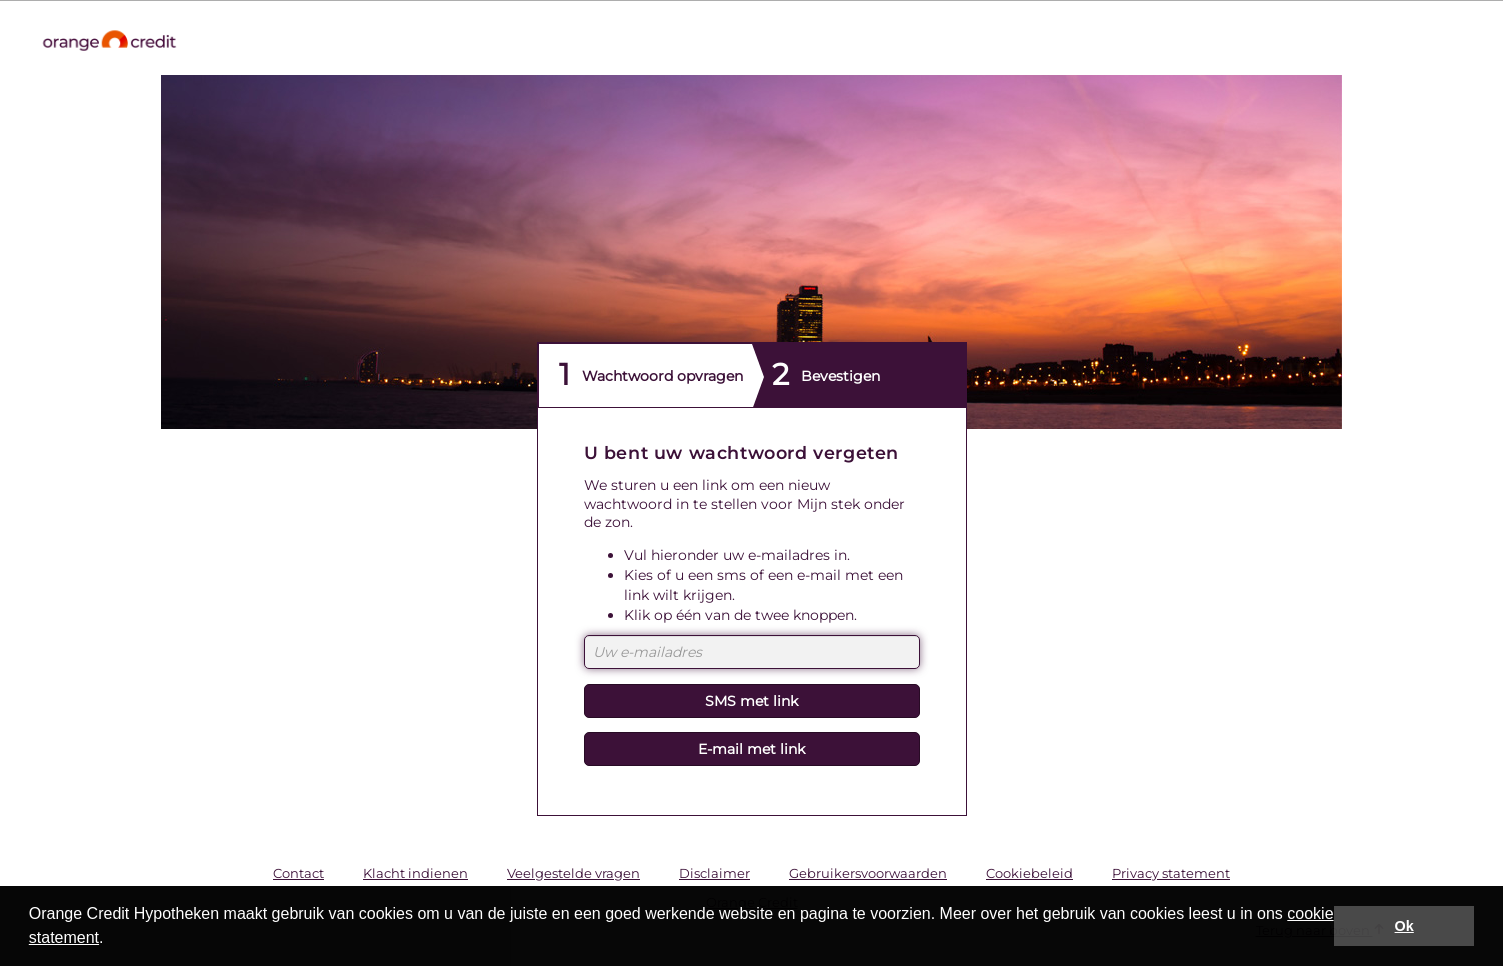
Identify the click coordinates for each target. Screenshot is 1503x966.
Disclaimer (714, 873)
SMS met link (751, 701)
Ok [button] (1404, 926)
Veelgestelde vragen (573, 873)
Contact (298, 873)
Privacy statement (1171, 873)
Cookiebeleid (1029, 873)
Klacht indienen (415, 873)
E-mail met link (751, 749)
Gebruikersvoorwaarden (868, 873)
